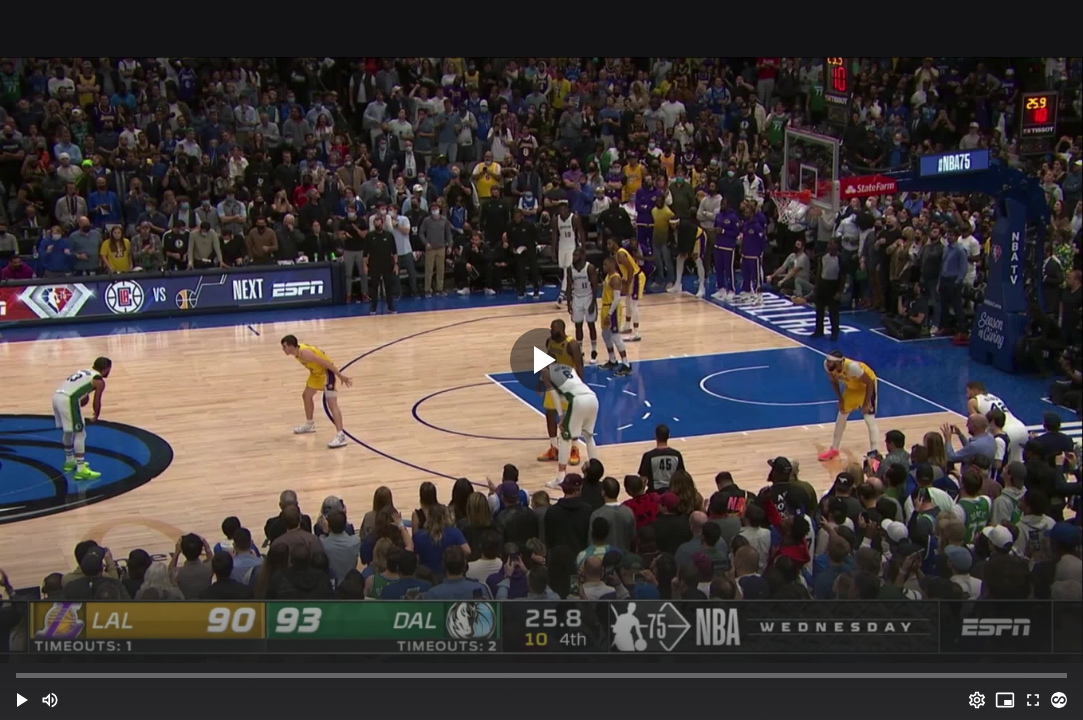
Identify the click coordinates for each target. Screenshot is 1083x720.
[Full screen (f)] (1033, 700)
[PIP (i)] (1005, 700)
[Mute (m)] (50, 700)
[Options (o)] (977, 700)
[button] (22, 700)
